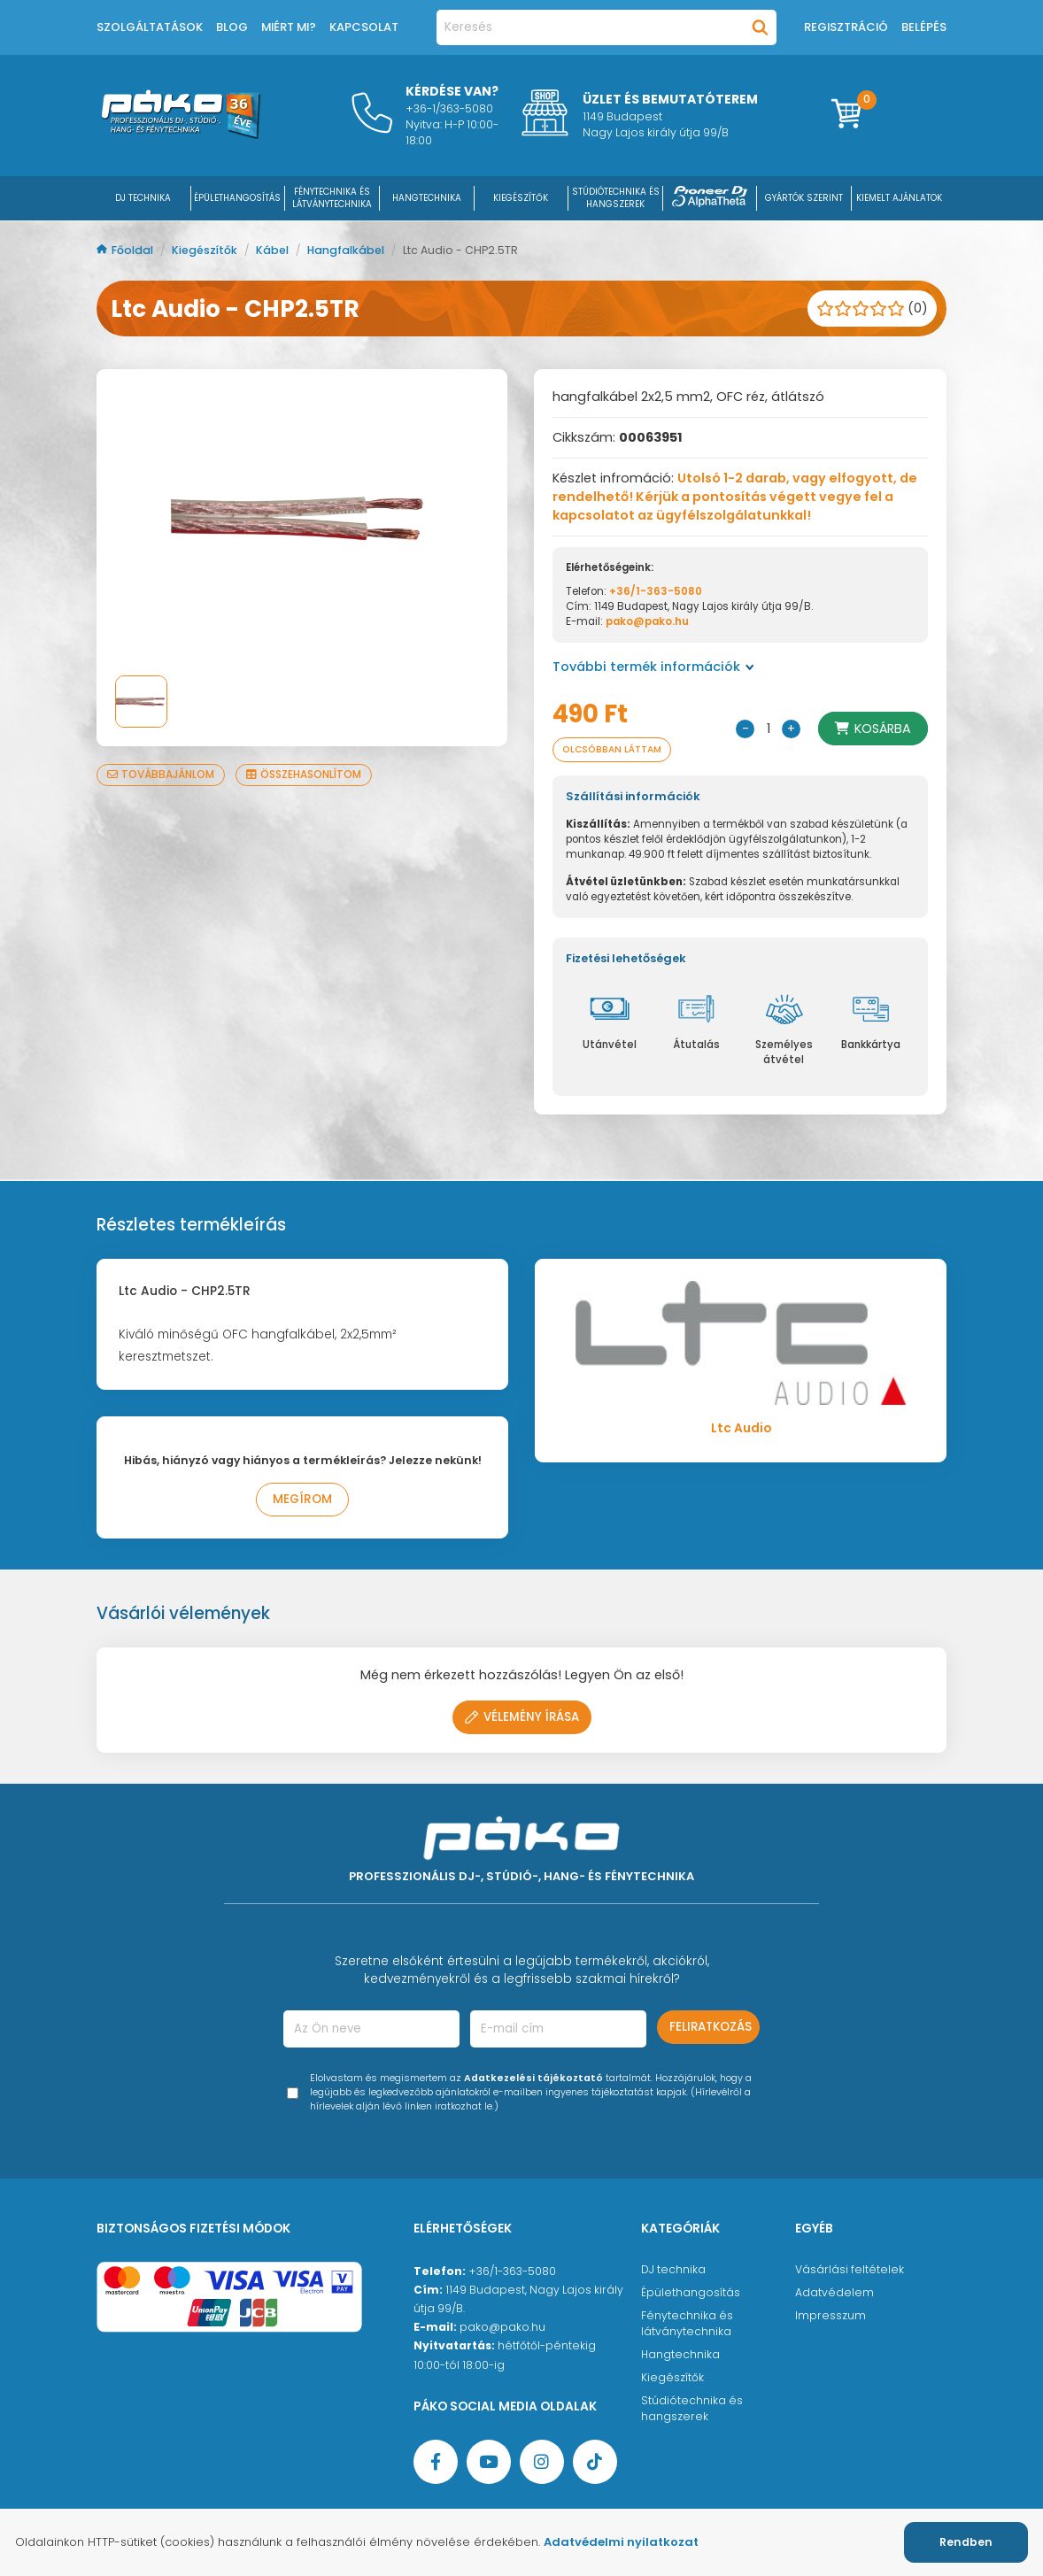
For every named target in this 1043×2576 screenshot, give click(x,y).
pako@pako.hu (647, 621)
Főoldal (126, 250)
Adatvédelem (834, 2292)
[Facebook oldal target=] (435, 2462)
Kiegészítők (206, 250)
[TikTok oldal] (595, 2462)
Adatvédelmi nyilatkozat (621, 2542)
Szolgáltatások (150, 27)
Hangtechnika (680, 2354)
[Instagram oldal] (542, 2462)
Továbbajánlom (160, 774)
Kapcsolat (363, 27)
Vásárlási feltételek (849, 2269)
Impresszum (830, 2315)
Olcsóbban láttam (615, 749)
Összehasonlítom (303, 774)
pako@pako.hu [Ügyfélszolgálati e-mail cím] (502, 2326)
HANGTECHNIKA (426, 198)
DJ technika (673, 2269)
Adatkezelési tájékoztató (533, 2078)
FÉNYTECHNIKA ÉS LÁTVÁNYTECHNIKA (332, 198)
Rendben (966, 2541)
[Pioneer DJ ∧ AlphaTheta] (710, 198)
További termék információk (653, 666)
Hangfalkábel (347, 250)
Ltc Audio (741, 1428)
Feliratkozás (710, 2026)
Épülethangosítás (690, 2292)
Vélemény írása (522, 1716)
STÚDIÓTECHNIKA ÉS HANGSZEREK (616, 198)
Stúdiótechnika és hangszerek (692, 2408)
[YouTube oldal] (489, 2462)
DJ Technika (143, 198)
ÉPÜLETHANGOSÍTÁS (237, 198)
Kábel (273, 250)
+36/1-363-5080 (655, 591)
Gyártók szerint (804, 198)
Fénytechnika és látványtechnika (687, 2323)
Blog (232, 27)
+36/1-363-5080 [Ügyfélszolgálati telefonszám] (512, 2271)
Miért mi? (288, 27)
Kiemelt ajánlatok (899, 198)
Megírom (302, 1499)
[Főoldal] (181, 134)
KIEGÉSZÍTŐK (520, 198)
